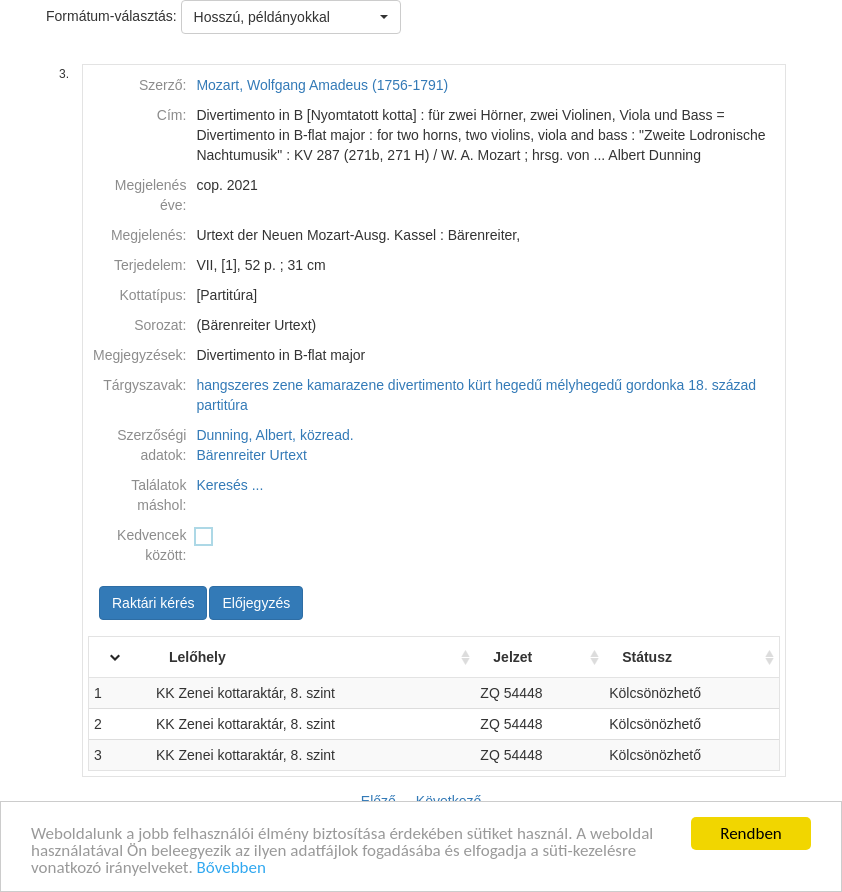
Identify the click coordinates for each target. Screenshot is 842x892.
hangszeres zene (249, 385)
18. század (722, 385)
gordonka (655, 385)
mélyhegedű (584, 385)
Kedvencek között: (151, 545)
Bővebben (231, 868)
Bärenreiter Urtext (251, 455)
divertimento (426, 385)
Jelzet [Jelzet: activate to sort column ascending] (512, 657)
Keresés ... (229, 485)
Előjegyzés (256, 603)
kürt (479, 385)
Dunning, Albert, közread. (274, 435)
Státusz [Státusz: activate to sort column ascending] (647, 657)
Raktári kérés (153, 603)
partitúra (221, 405)
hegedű (518, 385)
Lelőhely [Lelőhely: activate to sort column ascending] (197, 657)
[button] (291, 17)
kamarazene (345, 385)
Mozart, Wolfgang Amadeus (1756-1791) (322, 85)
